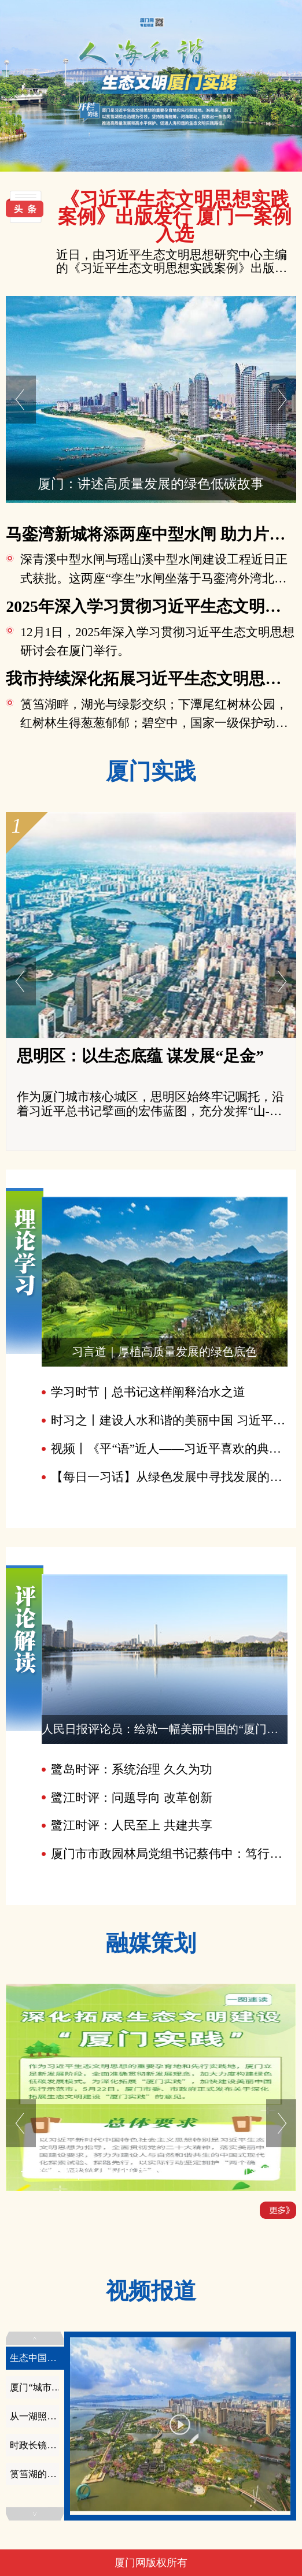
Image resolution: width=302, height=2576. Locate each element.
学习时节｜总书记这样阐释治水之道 (148, 1392)
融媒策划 (151, 1943)
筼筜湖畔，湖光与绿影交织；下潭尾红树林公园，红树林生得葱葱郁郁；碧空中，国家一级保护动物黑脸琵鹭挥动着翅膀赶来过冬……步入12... (154, 723)
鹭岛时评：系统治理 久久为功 (131, 1769)
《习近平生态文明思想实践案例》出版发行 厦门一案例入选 (175, 216)
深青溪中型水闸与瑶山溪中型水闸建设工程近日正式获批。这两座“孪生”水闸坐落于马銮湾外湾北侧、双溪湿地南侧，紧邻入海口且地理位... (154, 578)
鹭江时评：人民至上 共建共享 (131, 1825)
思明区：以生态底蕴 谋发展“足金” (140, 1056)
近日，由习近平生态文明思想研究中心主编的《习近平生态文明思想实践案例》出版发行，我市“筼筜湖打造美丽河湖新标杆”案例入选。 (171, 261)
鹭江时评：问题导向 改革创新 (131, 1798)
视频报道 (151, 2290)
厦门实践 (151, 771)
